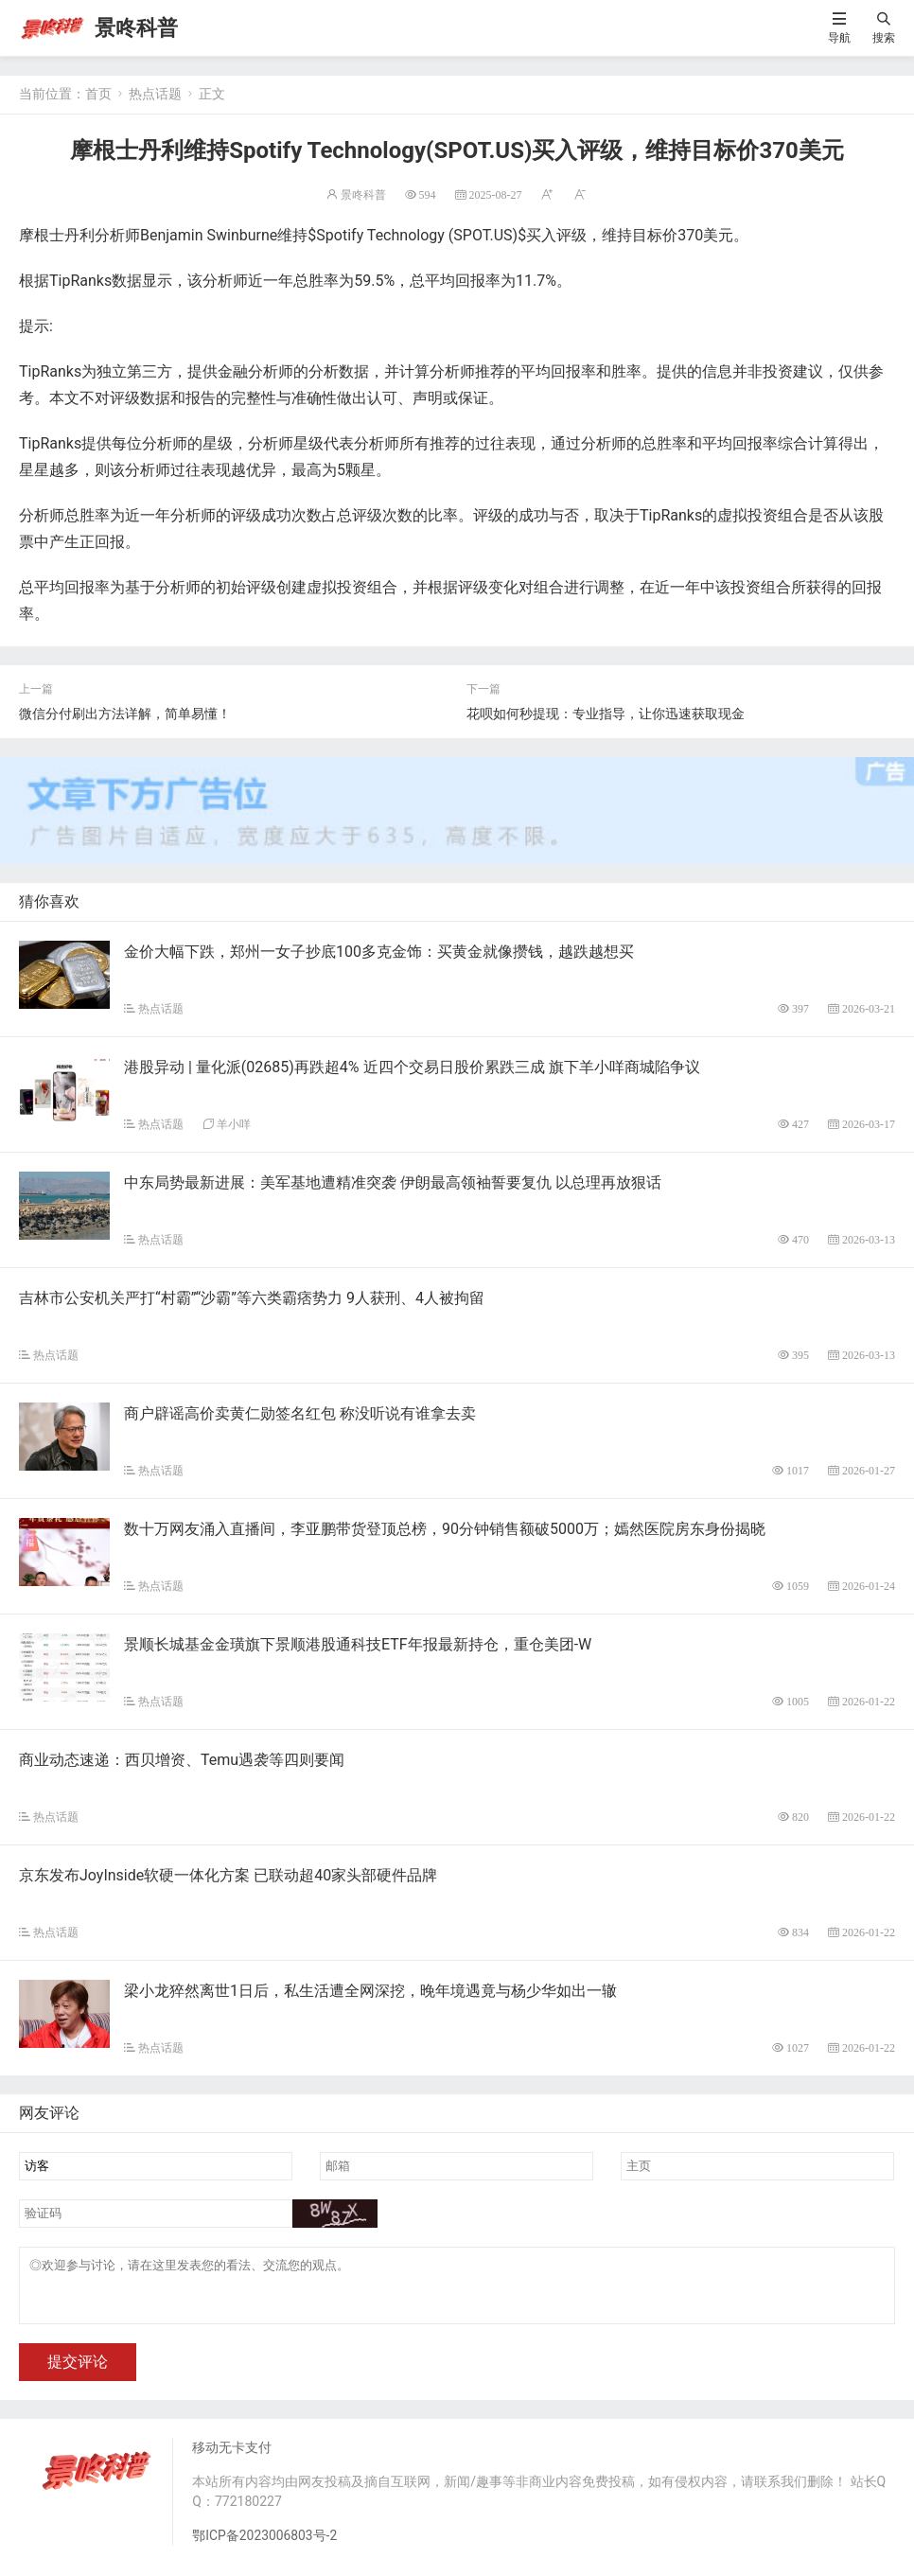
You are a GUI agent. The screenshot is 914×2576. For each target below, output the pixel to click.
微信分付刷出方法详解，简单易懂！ (125, 713)
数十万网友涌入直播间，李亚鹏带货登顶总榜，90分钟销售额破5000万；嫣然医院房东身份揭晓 (444, 1529)
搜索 (883, 37)
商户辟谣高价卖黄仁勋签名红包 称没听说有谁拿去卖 (300, 1413)
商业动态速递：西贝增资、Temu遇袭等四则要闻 (181, 1760)
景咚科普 (136, 28)
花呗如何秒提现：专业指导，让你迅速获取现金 (605, 713)
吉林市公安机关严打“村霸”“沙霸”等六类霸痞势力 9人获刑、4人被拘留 (251, 1298)
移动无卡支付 (232, 2458)
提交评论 (77, 2373)
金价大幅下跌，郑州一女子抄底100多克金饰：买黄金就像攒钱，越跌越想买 (379, 952)
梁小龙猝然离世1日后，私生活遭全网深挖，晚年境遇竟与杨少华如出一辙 (370, 1991)
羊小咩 (234, 1124)
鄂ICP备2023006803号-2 (265, 2546)
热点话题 (155, 93)
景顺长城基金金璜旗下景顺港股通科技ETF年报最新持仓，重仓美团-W (357, 1644)
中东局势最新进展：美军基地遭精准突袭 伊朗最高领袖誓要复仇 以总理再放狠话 (392, 1182)
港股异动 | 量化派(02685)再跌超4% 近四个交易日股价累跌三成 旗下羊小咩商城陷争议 (412, 1067)
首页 (98, 93)
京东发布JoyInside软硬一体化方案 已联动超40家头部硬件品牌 (228, 1875)
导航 (839, 37)
